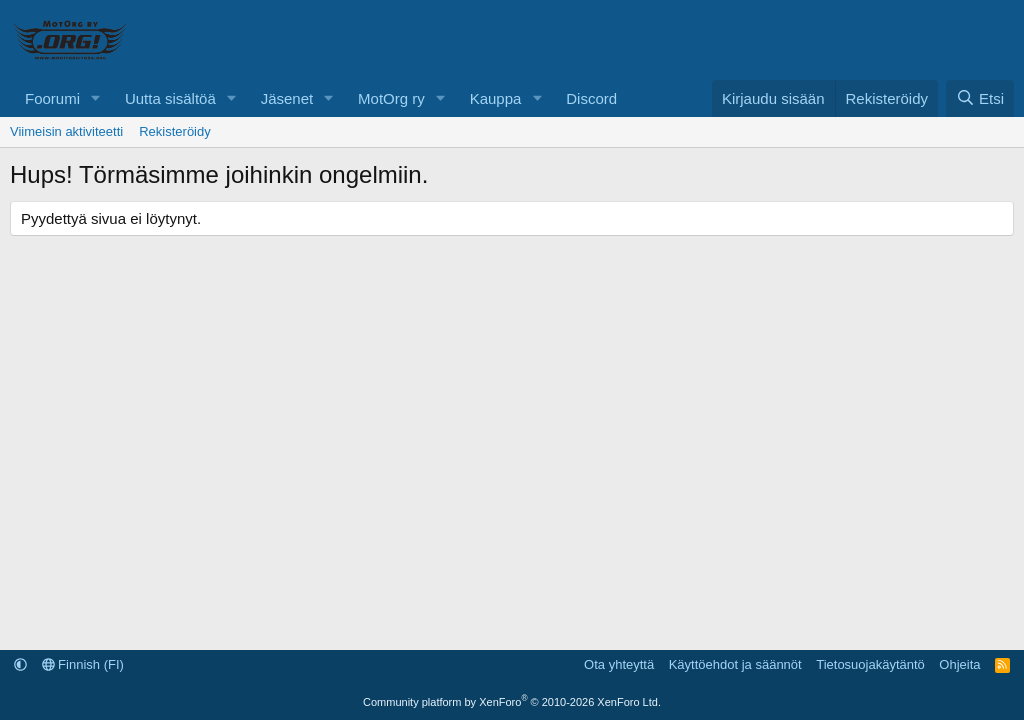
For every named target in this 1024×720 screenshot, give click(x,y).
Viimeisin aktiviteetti (66, 131)
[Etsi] (980, 98)
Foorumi (52, 98)
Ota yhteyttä (619, 664)
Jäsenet (287, 98)
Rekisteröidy (175, 131)
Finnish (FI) (83, 664)
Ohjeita (959, 664)
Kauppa (496, 98)
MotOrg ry (391, 98)
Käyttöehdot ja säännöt (735, 664)
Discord (591, 98)
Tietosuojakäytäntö (870, 664)
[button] (96, 98)
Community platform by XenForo (512, 702)
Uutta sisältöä (170, 98)
